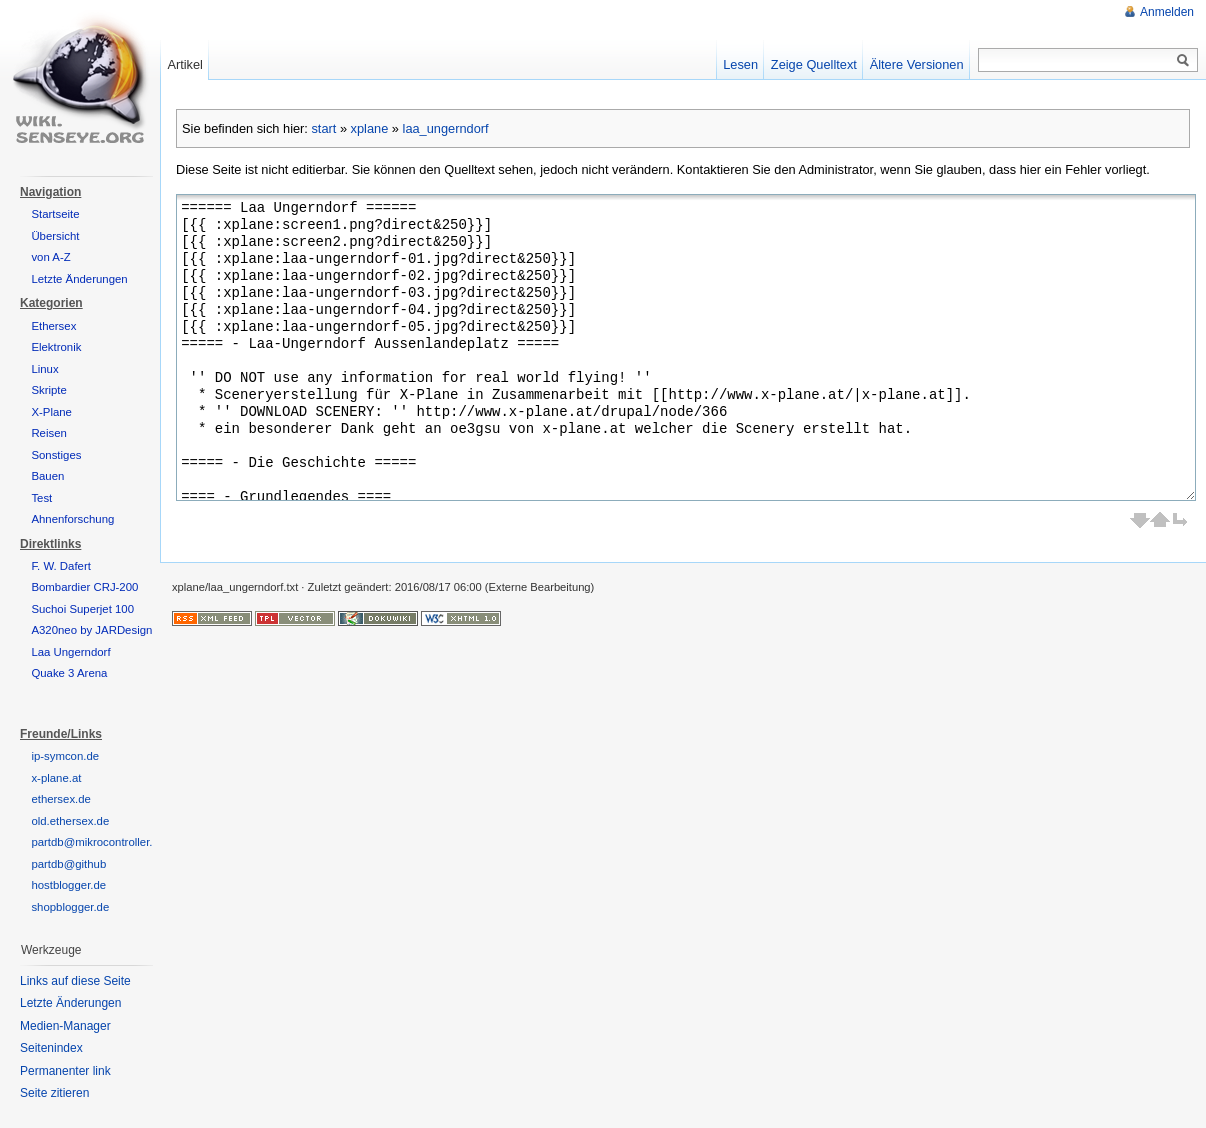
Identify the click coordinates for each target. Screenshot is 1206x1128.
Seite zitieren (54, 1093)
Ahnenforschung (72, 519)
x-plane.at (56, 778)
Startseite (55, 214)
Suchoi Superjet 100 (82, 609)
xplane (370, 128)
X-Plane (51, 412)
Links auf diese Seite (75, 981)
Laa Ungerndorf (70, 652)
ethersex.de (61, 799)
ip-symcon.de (65, 756)
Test (41, 498)
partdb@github (68, 864)
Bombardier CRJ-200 (84, 587)
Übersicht (55, 236)
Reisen (48, 433)
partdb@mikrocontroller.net (99, 842)
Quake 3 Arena (69, 673)
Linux (44, 369)
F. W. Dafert (61, 566)
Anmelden (1167, 12)
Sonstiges (56, 455)
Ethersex (53, 326)
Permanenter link (65, 1071)
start (323, 128)
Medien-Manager (65, 1026)
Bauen (47, 476)
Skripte (48, 390)
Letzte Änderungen (79, 279)
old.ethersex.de (70, 821)
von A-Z (50, 257)
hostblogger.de (68, 885)
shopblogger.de (70, 907)
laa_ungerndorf (446, 128)
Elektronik (56, 347)
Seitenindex (51, 1048)
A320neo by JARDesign (91, 630)
